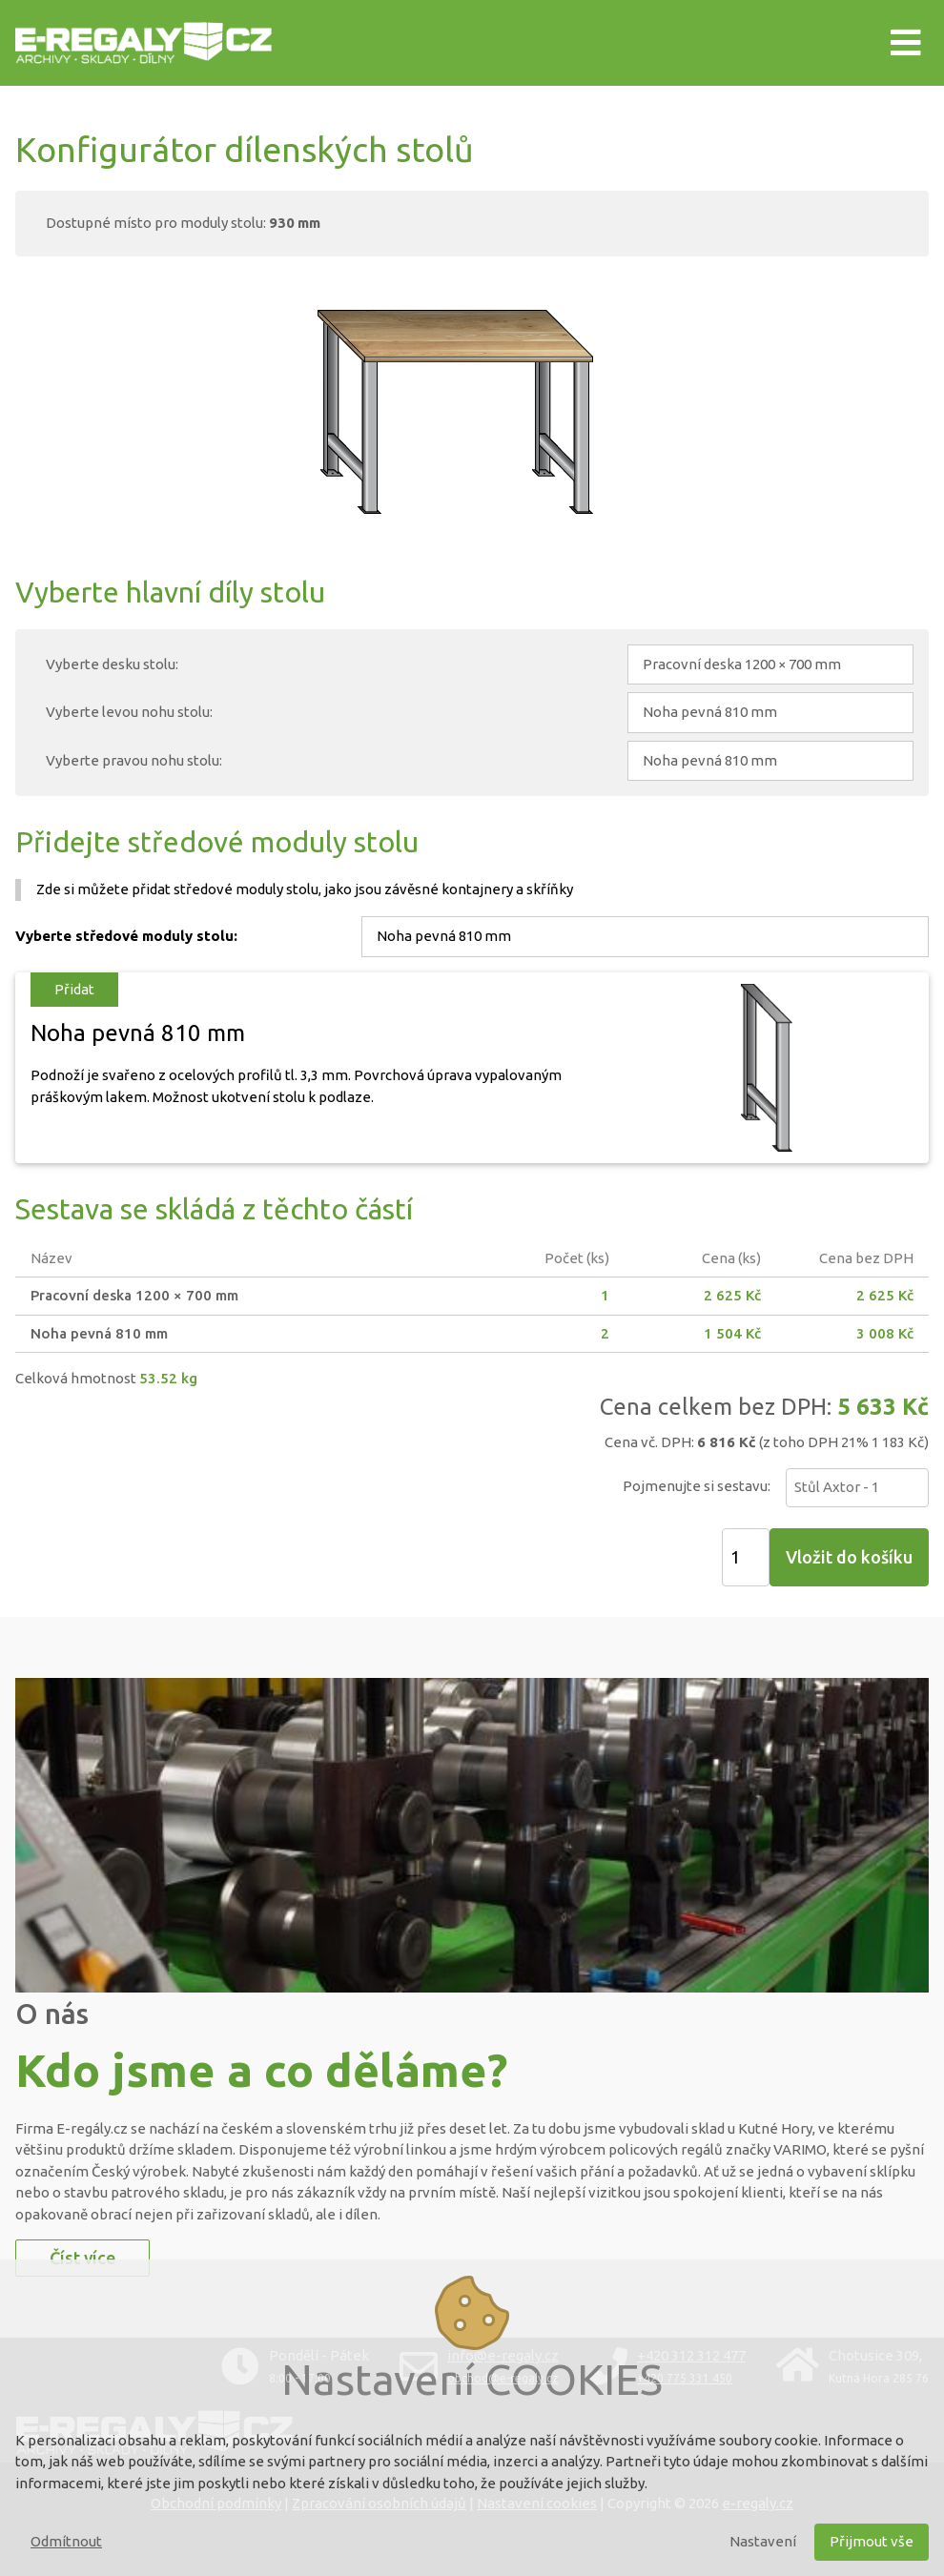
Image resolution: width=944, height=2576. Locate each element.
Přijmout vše (871, 2541)
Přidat (74, 989)
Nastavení (762, 2541)
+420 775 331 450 (684, 2378)
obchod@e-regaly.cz (503, 2378)
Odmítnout (66, 2541)
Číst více (82, 2257)
